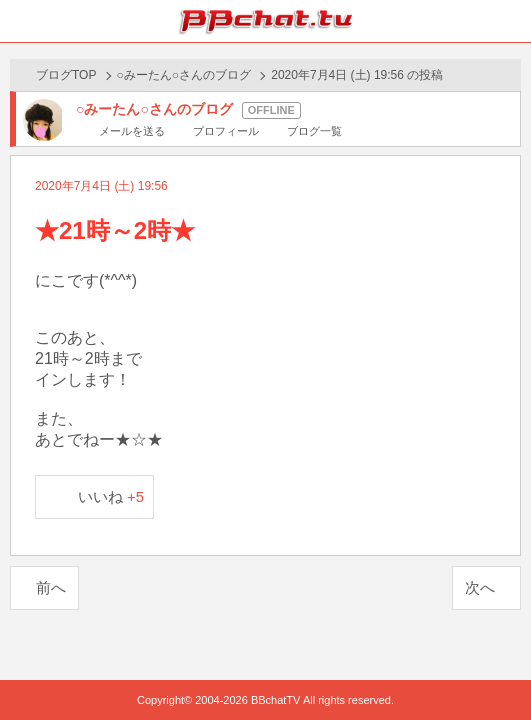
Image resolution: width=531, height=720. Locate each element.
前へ (51, 587)
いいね (111, 496)
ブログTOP (66, 75)
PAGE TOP (495, 666)
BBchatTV (266, 21)
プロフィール (226, 131)
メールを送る (132, 131)
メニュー (510, 21)
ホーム (21, 21)
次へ (480, 587)
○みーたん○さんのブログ (184, 75)
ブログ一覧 (314, 131)
